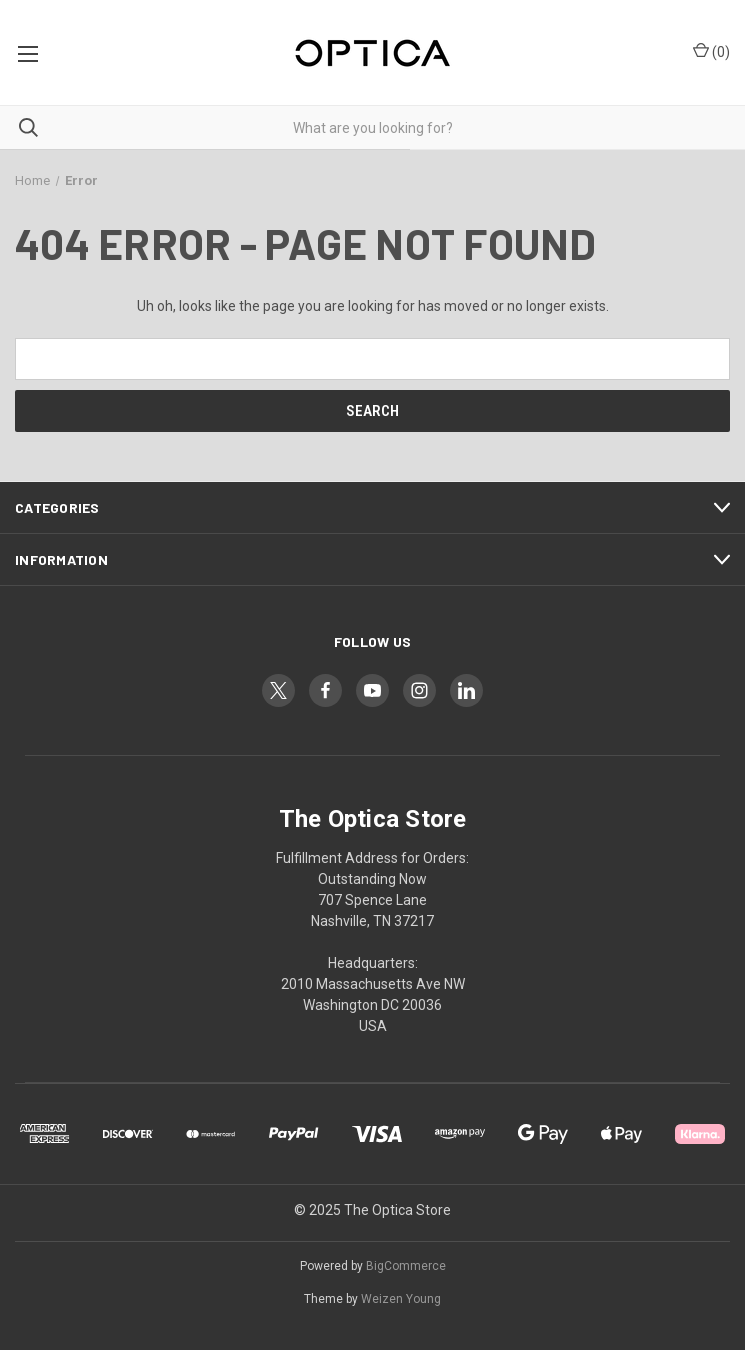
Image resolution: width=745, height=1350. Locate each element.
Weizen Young (401, 1299)
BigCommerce (406, 1266)
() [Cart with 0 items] (711, 51)
